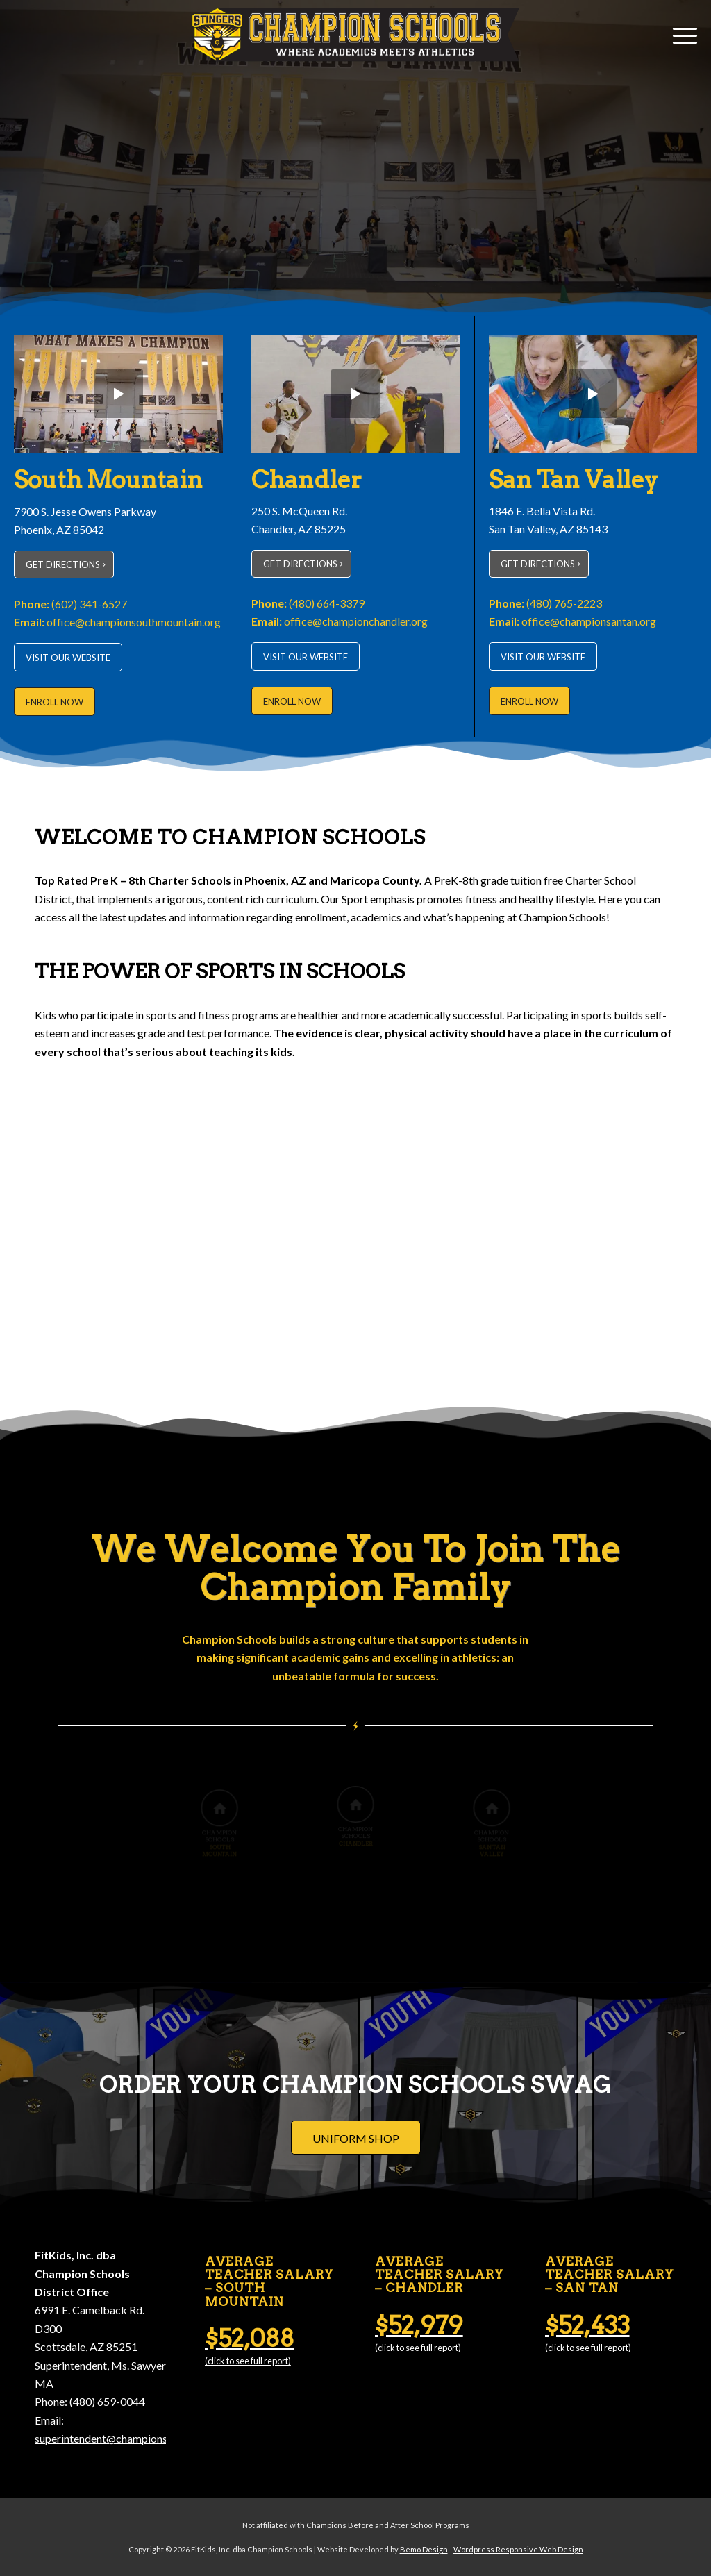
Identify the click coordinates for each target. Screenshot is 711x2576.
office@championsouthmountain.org (134, 621)
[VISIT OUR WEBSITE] (68, 657)
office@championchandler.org (356, 621)
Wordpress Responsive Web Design (518, 2549)
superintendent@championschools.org (126, 2438)
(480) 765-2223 (564, 603)
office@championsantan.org (588, 621)
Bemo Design (424, 2549)
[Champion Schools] (355, 34)
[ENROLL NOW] (54, 701)
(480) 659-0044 (107, 2401)
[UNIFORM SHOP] (356, 2138)
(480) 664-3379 (327, 603)
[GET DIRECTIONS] (64, 564)
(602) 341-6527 (89, 603)
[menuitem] (680, 34)
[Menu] (680, 34)
